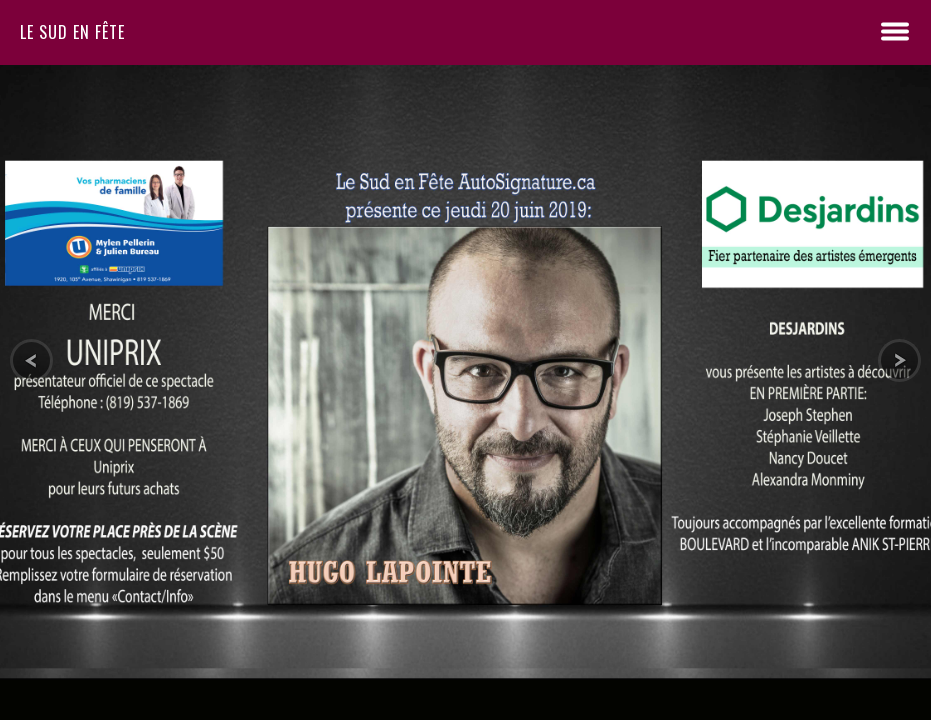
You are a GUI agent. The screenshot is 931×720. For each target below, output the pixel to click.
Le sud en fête (72, 32)
